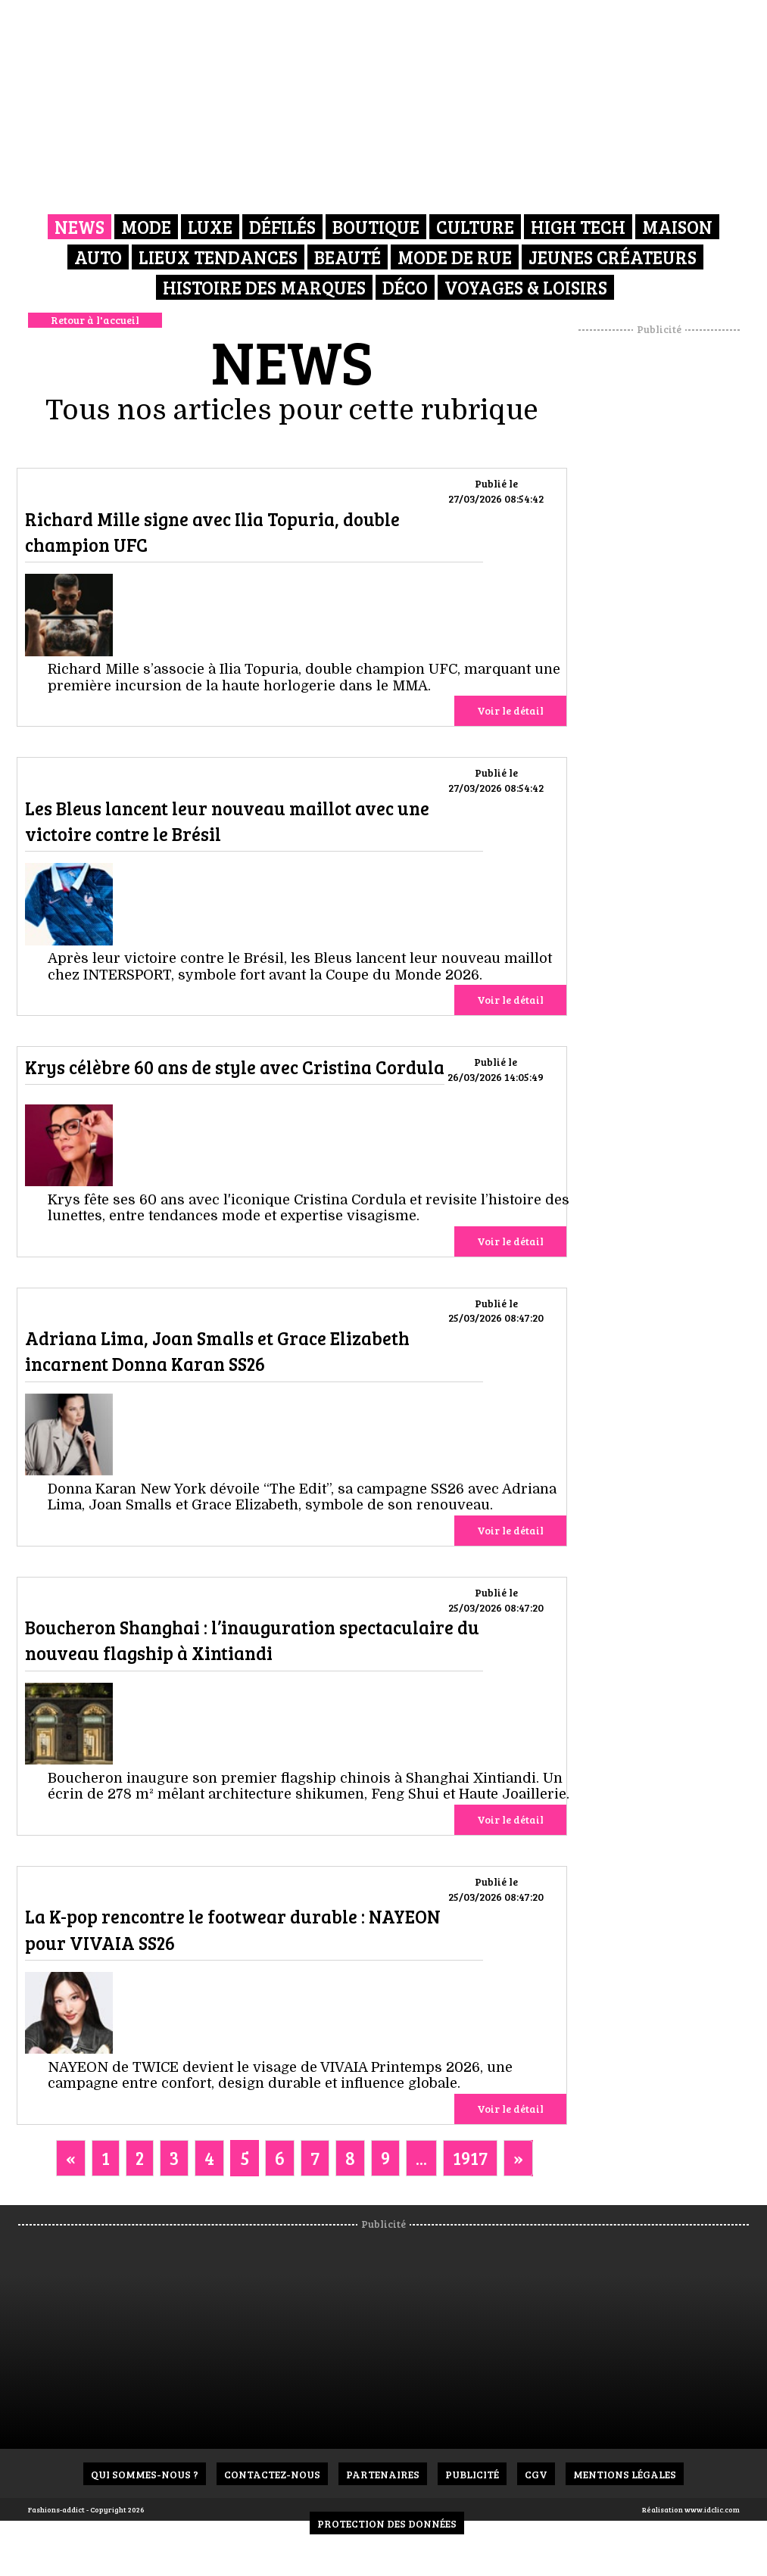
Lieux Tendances (218, 257)
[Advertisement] (672, 564)
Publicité (472, 2474)
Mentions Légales (624, 2474)
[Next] (518, 2158)
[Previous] (71, 2158)
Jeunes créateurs (612, 257)
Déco (405, 287)
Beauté (347, 257)
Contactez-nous (272, 2474)
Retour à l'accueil (95, 320)
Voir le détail (510, 710)
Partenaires (382, 2474)
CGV (536, 2474)
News (79, 226)
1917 (470, 2157)
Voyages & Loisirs (525, 287)
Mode (146, 226)
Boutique (375, 226)
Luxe (210, 226)
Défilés (282, 226)
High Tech (578, 226)
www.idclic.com (712, 2509)
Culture (475, 226)
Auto (98, 257)
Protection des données (387, 2523)
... (421, 2157)
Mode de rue (455, 257)
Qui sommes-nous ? (144, 2474)
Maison (677, 226)
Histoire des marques (264, 287)
